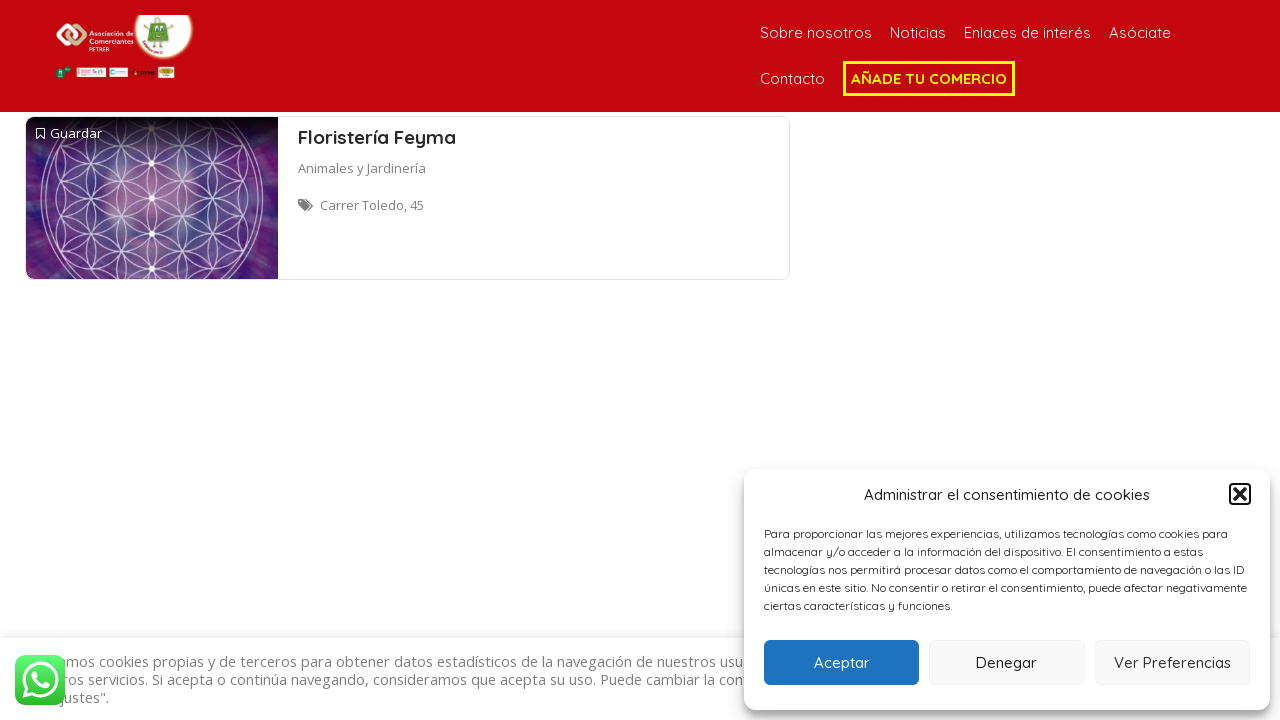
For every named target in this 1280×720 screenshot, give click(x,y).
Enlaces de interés (1027, 32)
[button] (1240, 494)
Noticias (918, 32)
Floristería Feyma (377, 137)
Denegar (1006, 662)
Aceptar (842, 662)
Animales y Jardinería (362, 168)
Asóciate (1140, 32)
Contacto (792, 78)
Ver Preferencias (1172, 662)
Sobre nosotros (816, 32)
